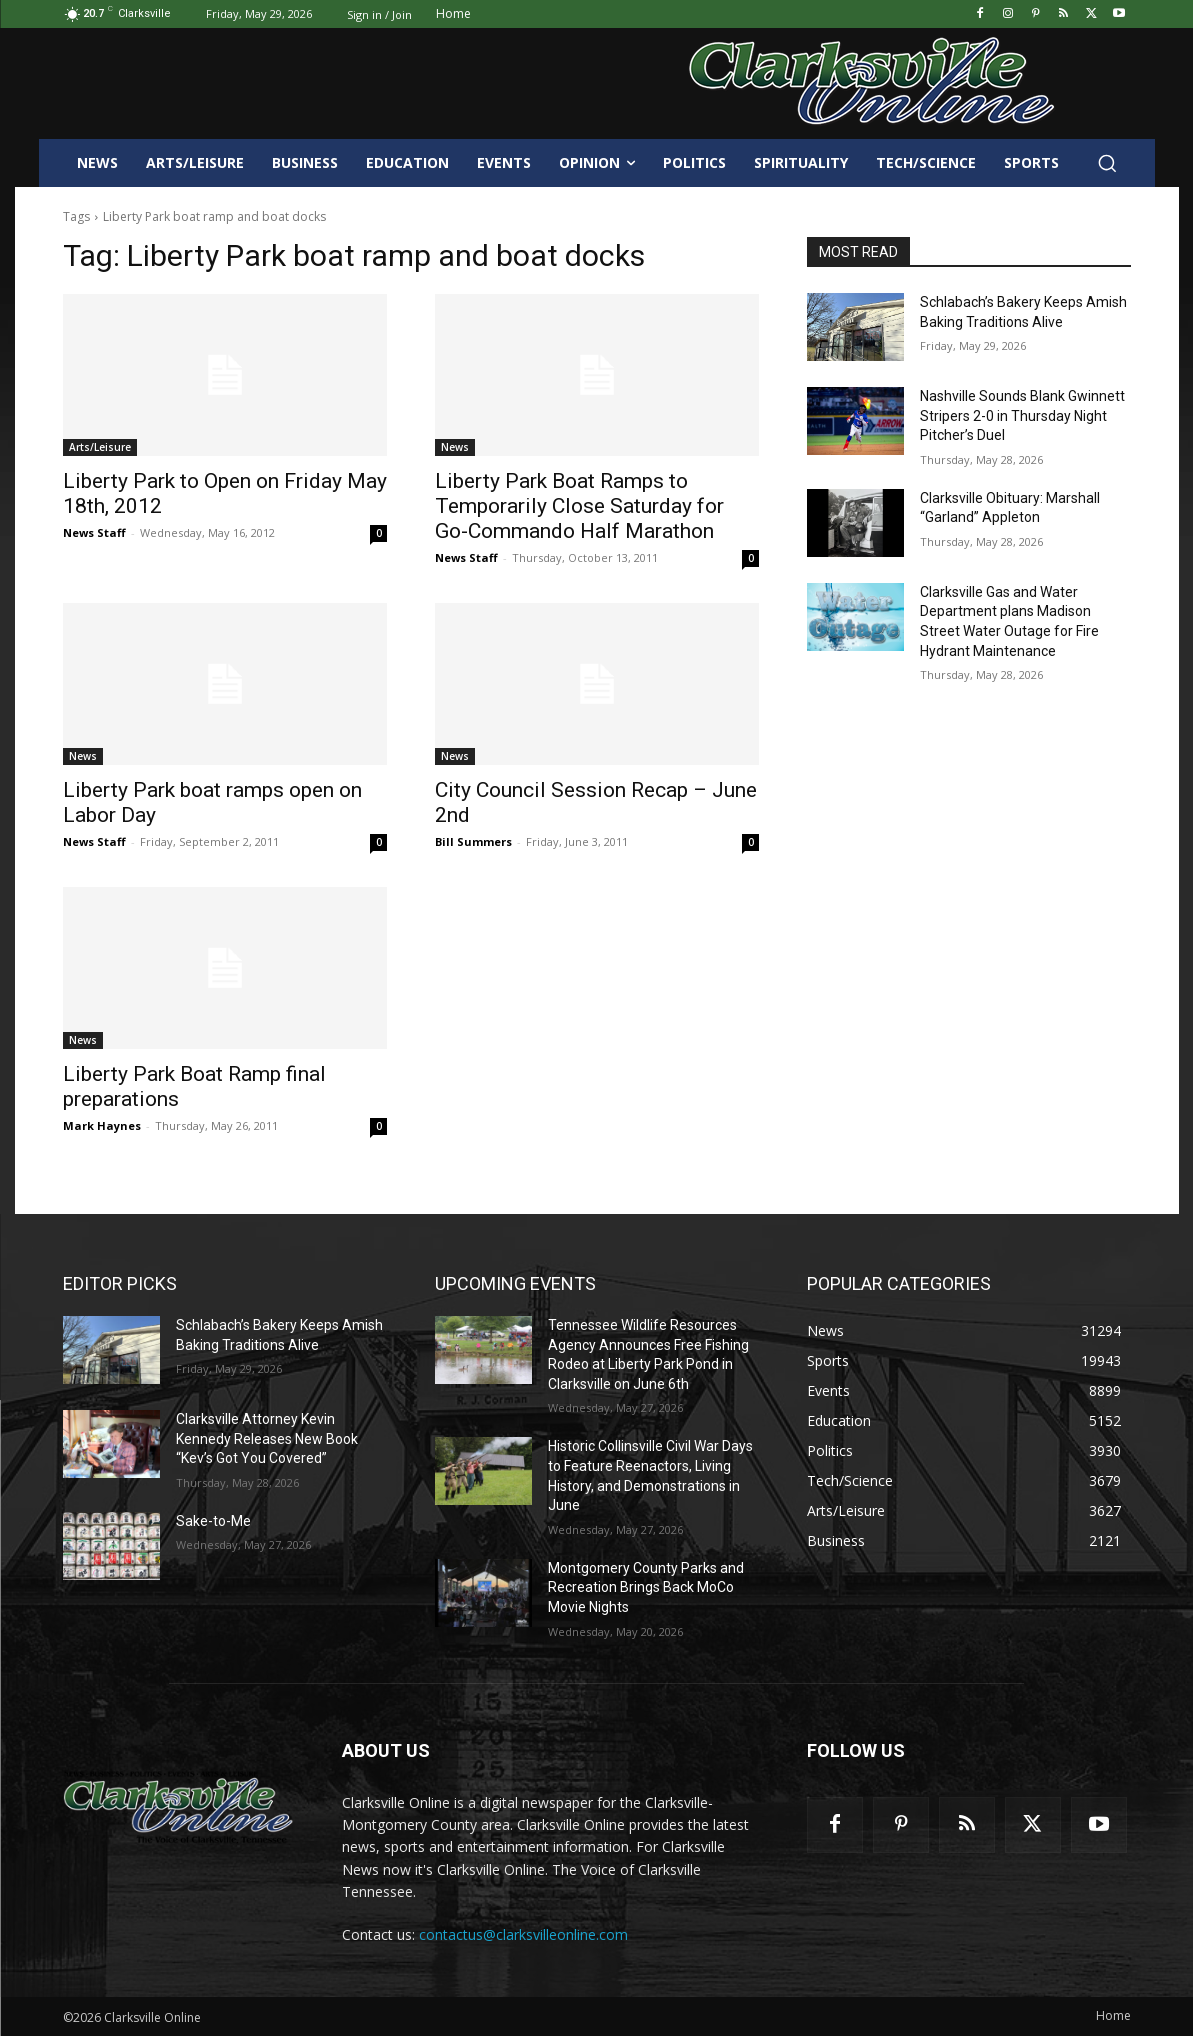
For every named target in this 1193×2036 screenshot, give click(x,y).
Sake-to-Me (213, 1521)
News (455, 447)
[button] (1107, 163)
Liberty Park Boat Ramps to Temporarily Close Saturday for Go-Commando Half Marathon (579, 506)
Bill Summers (473, 841)
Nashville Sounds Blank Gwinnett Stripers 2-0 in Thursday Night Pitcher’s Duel (1022, 415)
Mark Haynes (102, 1125)
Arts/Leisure (100, 447)
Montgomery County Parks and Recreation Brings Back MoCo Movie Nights (646, 1587)
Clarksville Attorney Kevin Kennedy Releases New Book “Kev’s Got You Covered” (267, 1438)
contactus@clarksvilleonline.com (523, 1934)
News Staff (94, 532)
